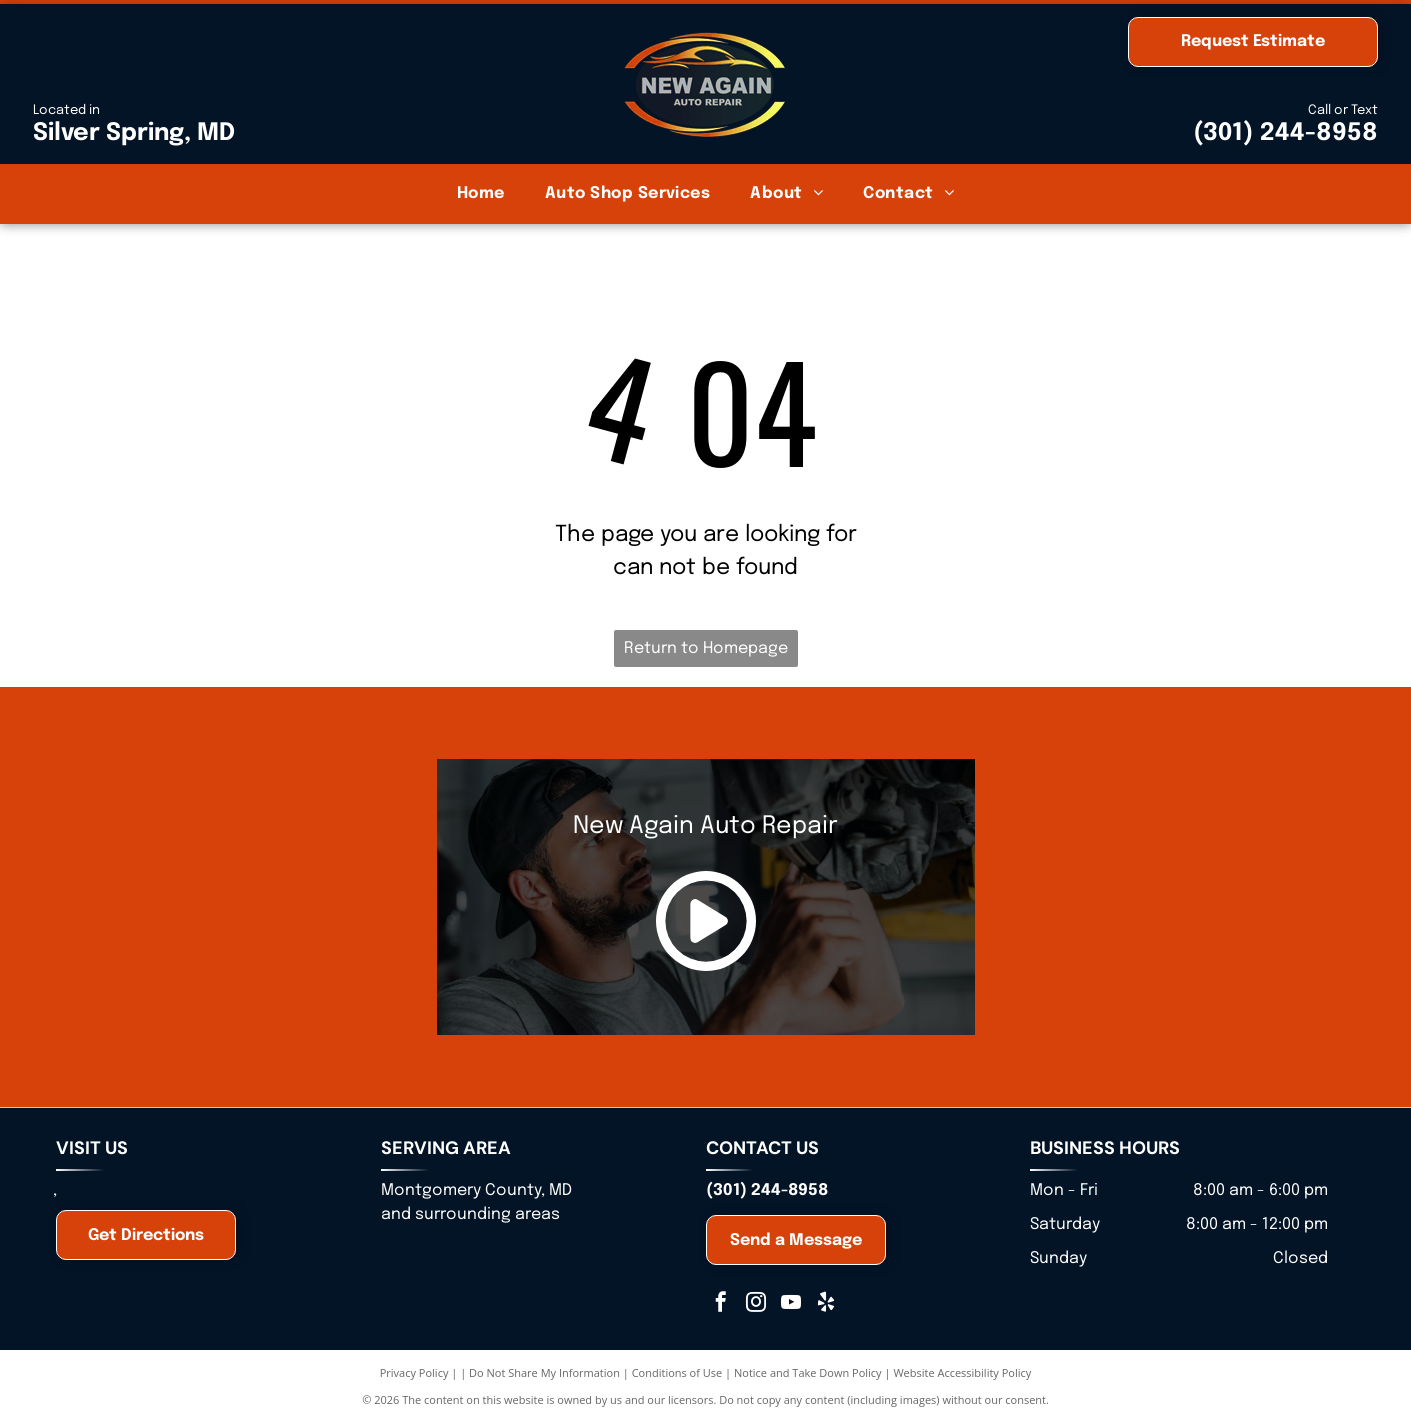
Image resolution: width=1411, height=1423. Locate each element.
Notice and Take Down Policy (808, 1372)
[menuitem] (481, 194)
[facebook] (721, 1304)
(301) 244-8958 (1285, 133)
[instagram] (756, 1304)
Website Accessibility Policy (962, 1372)
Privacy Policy (414, 1372)
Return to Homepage (706, 648)
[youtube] (791, 1304)
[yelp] (826, 1304)
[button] (628, 194)
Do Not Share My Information (544, 1372)
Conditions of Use (677, 1372)
